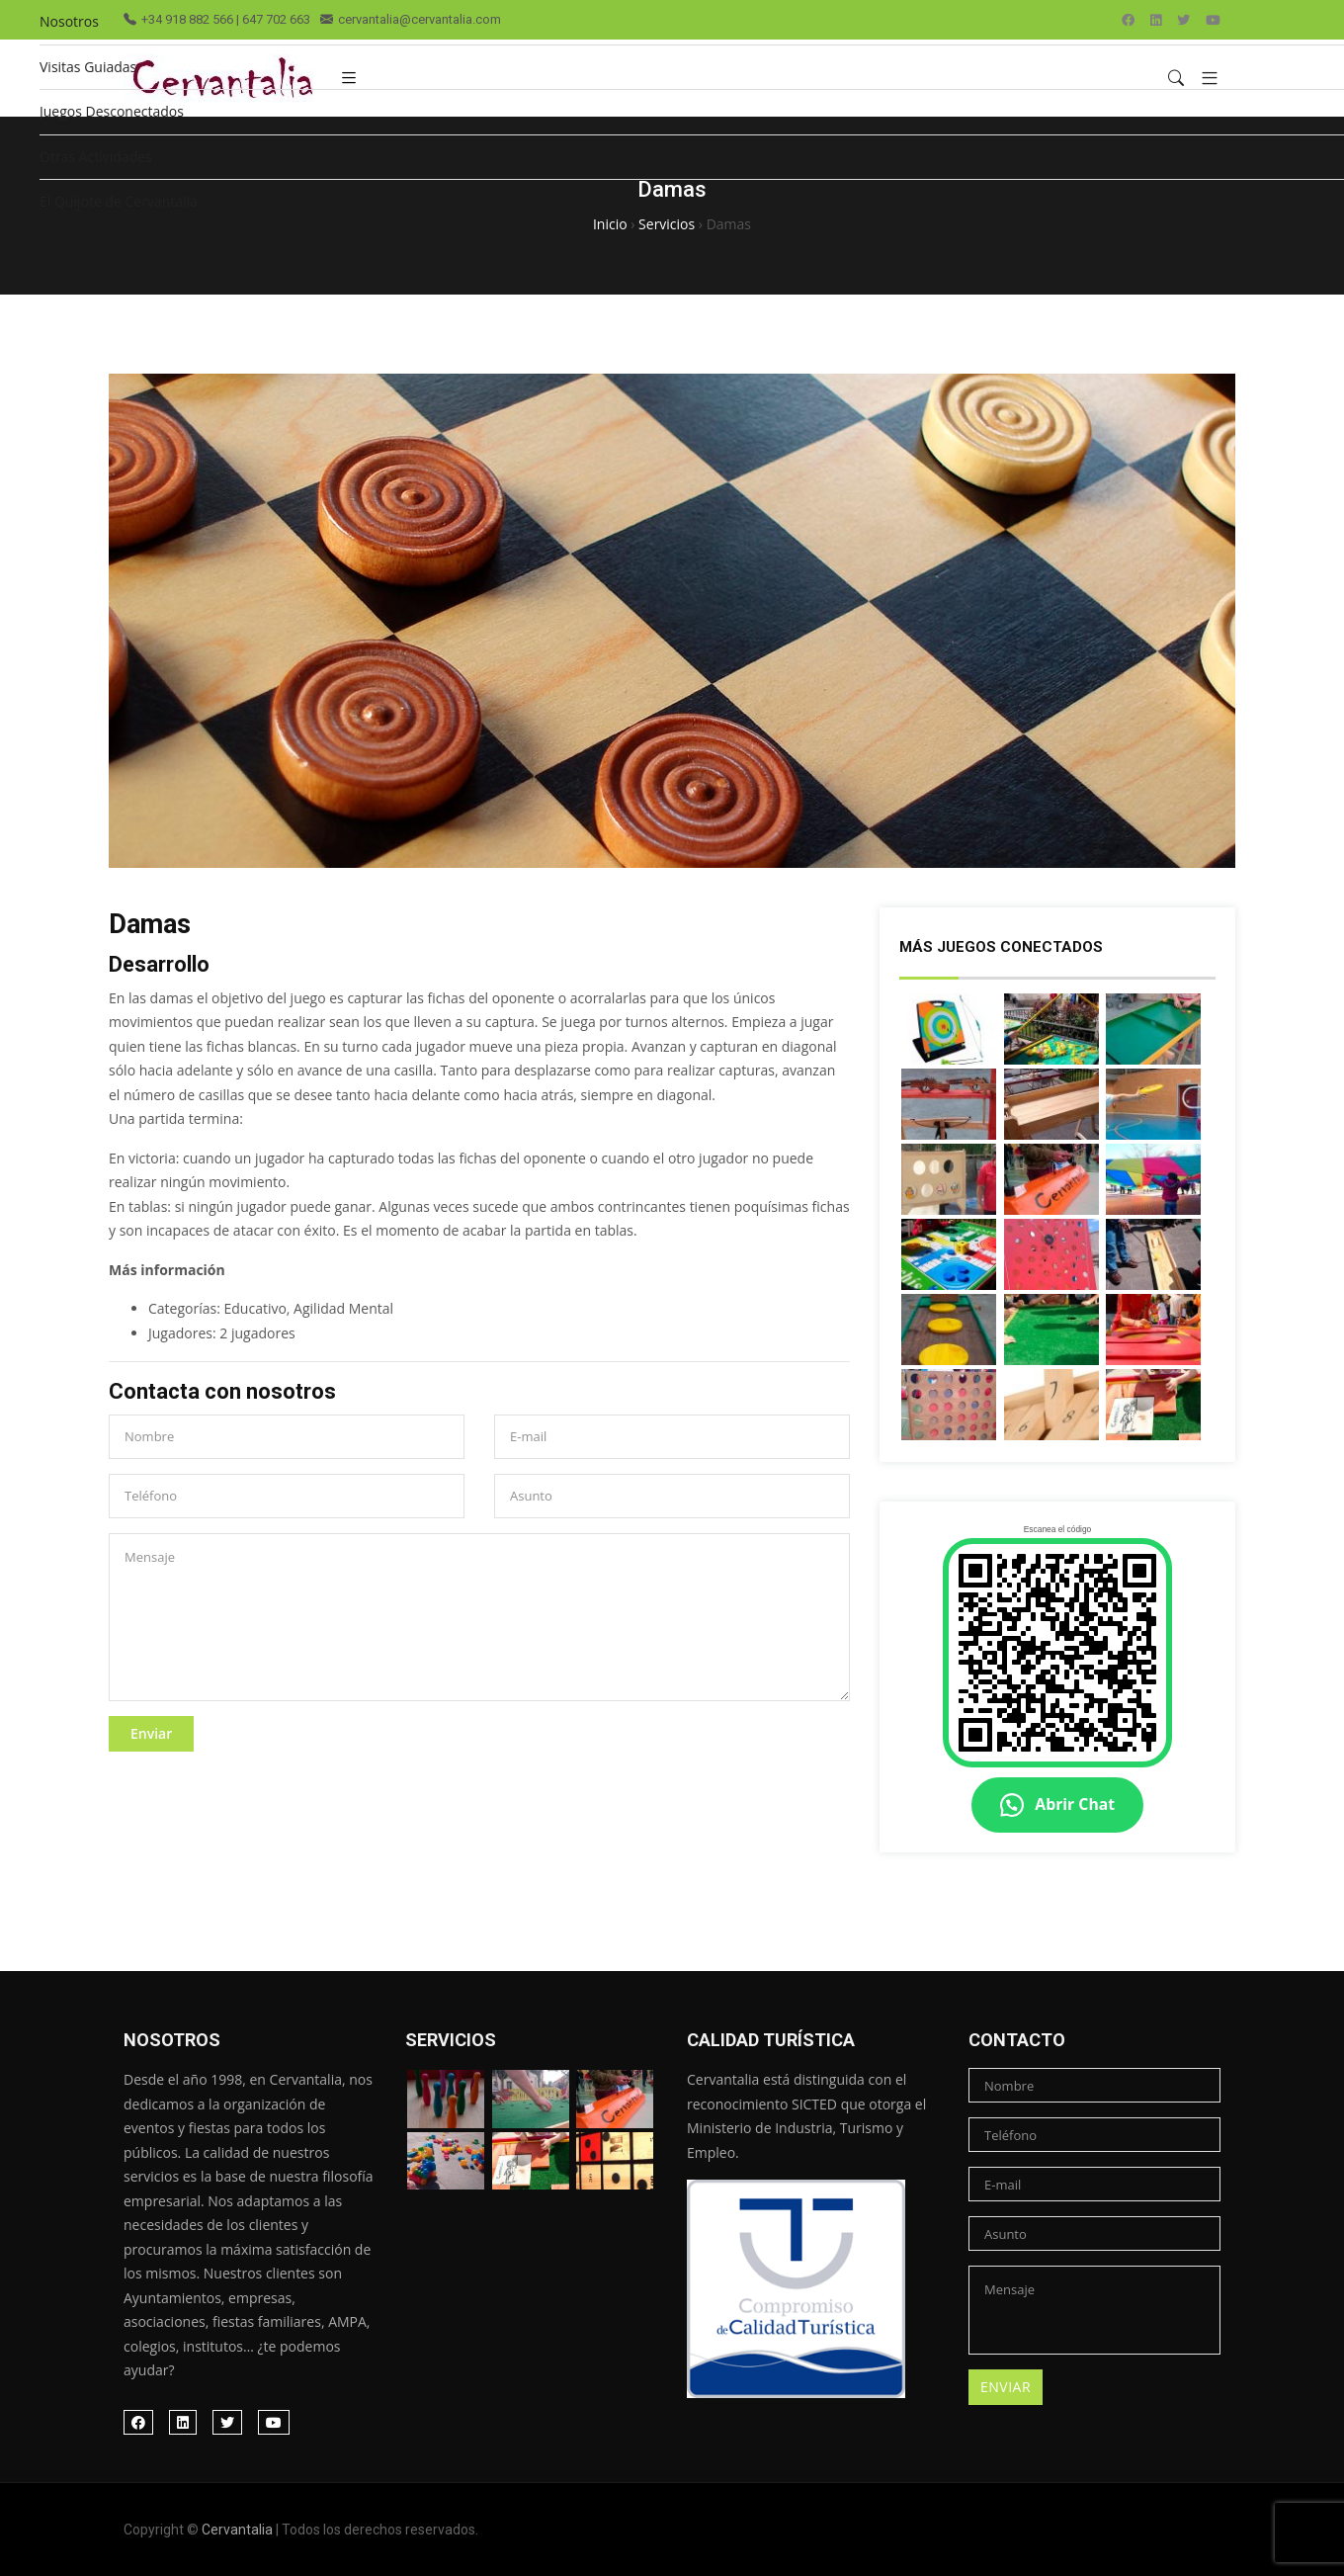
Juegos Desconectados (112, 111)
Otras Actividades (96, 156)
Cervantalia (237, 2529)
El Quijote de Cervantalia (119, 201)
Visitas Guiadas (88, 66)
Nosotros (69, 21)
